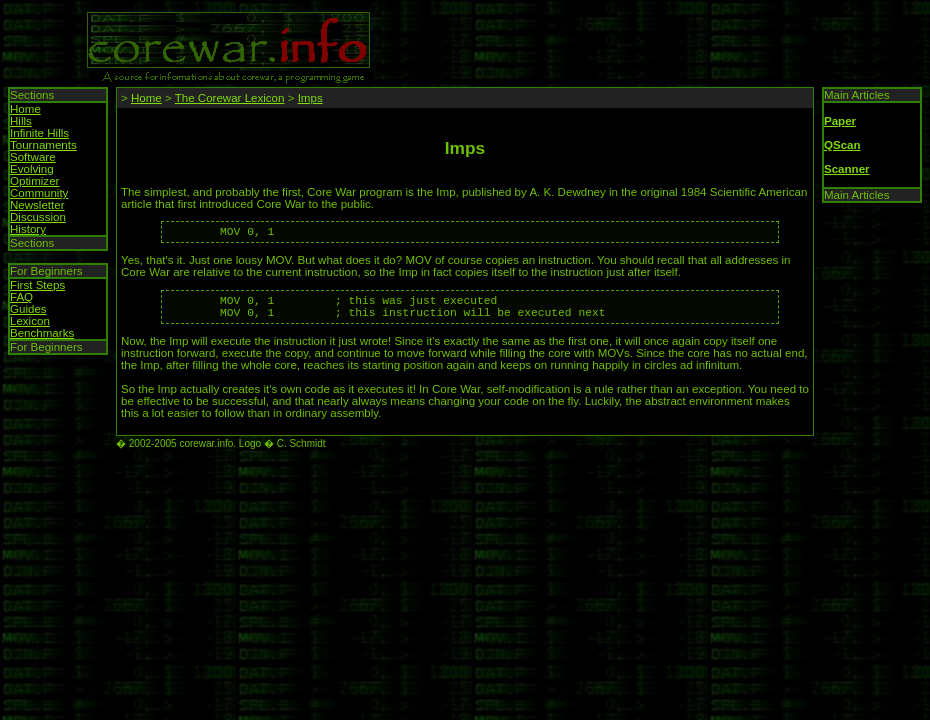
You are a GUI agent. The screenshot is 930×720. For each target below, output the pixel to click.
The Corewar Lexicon (230, 98)
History (28, 229)
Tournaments (43, 145)
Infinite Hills (39, 133)
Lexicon (30, 321)
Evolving (32, 169)
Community (39, 193)
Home (25, 109)
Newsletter (37, 205)
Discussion (38, 217)
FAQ (21, 297)
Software (33, 157)
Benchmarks (42, 333)
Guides (28, 309)
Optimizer (34, 181)
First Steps (37, 285)
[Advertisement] (612, 38)
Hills (21, 121)
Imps (310, 98)
